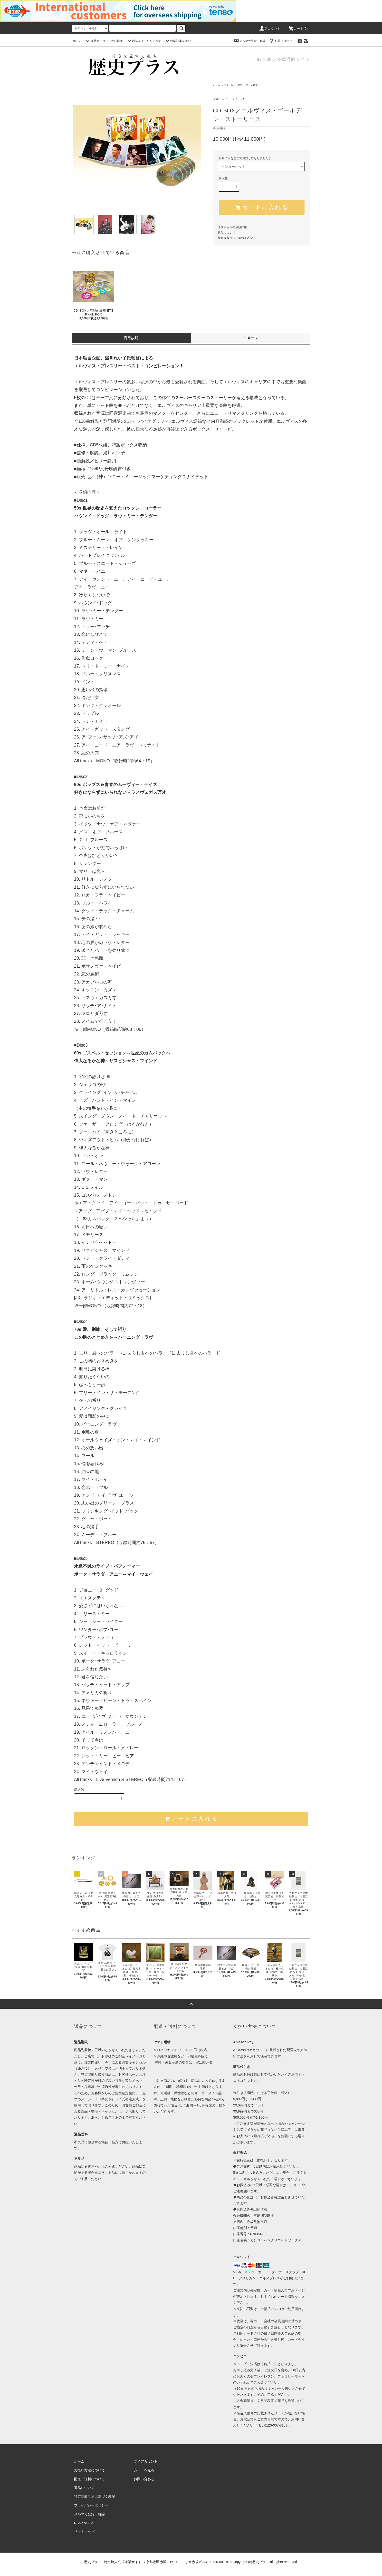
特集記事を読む (177, 41)
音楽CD (257, 85)
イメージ (250, 338)
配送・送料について (89, 2479)
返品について (226, 232)
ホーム (77, 41)
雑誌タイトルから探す (143, 41)
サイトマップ (84, 2532)
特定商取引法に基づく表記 (235, 238)
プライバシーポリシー (91, 2505)
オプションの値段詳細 (232, 227)
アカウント (270, 28)
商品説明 (131, 338)
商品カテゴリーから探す (104, 41)
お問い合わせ (280, 41)
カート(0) (298, 28)
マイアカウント (146, 2461)
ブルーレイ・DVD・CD (236, 85)
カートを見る (144, 2470)
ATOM (88, 2523)
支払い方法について (89, 2470)
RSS (77, 2523)
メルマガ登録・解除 (249, 41)
